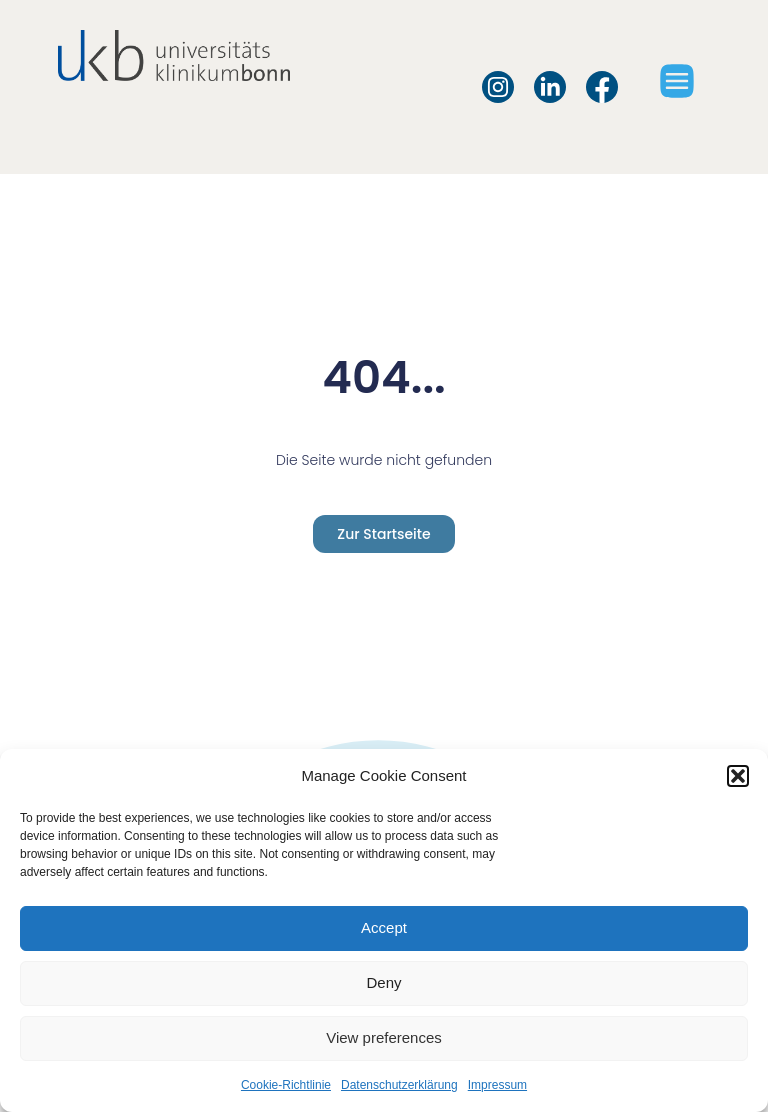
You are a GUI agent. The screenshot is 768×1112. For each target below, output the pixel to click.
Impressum (497, 1085)
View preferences (384, 1037)
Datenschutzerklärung (399, 1085)
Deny (383, 982)
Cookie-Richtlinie (286, 1085)
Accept (384, 927)
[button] (738, 776)
